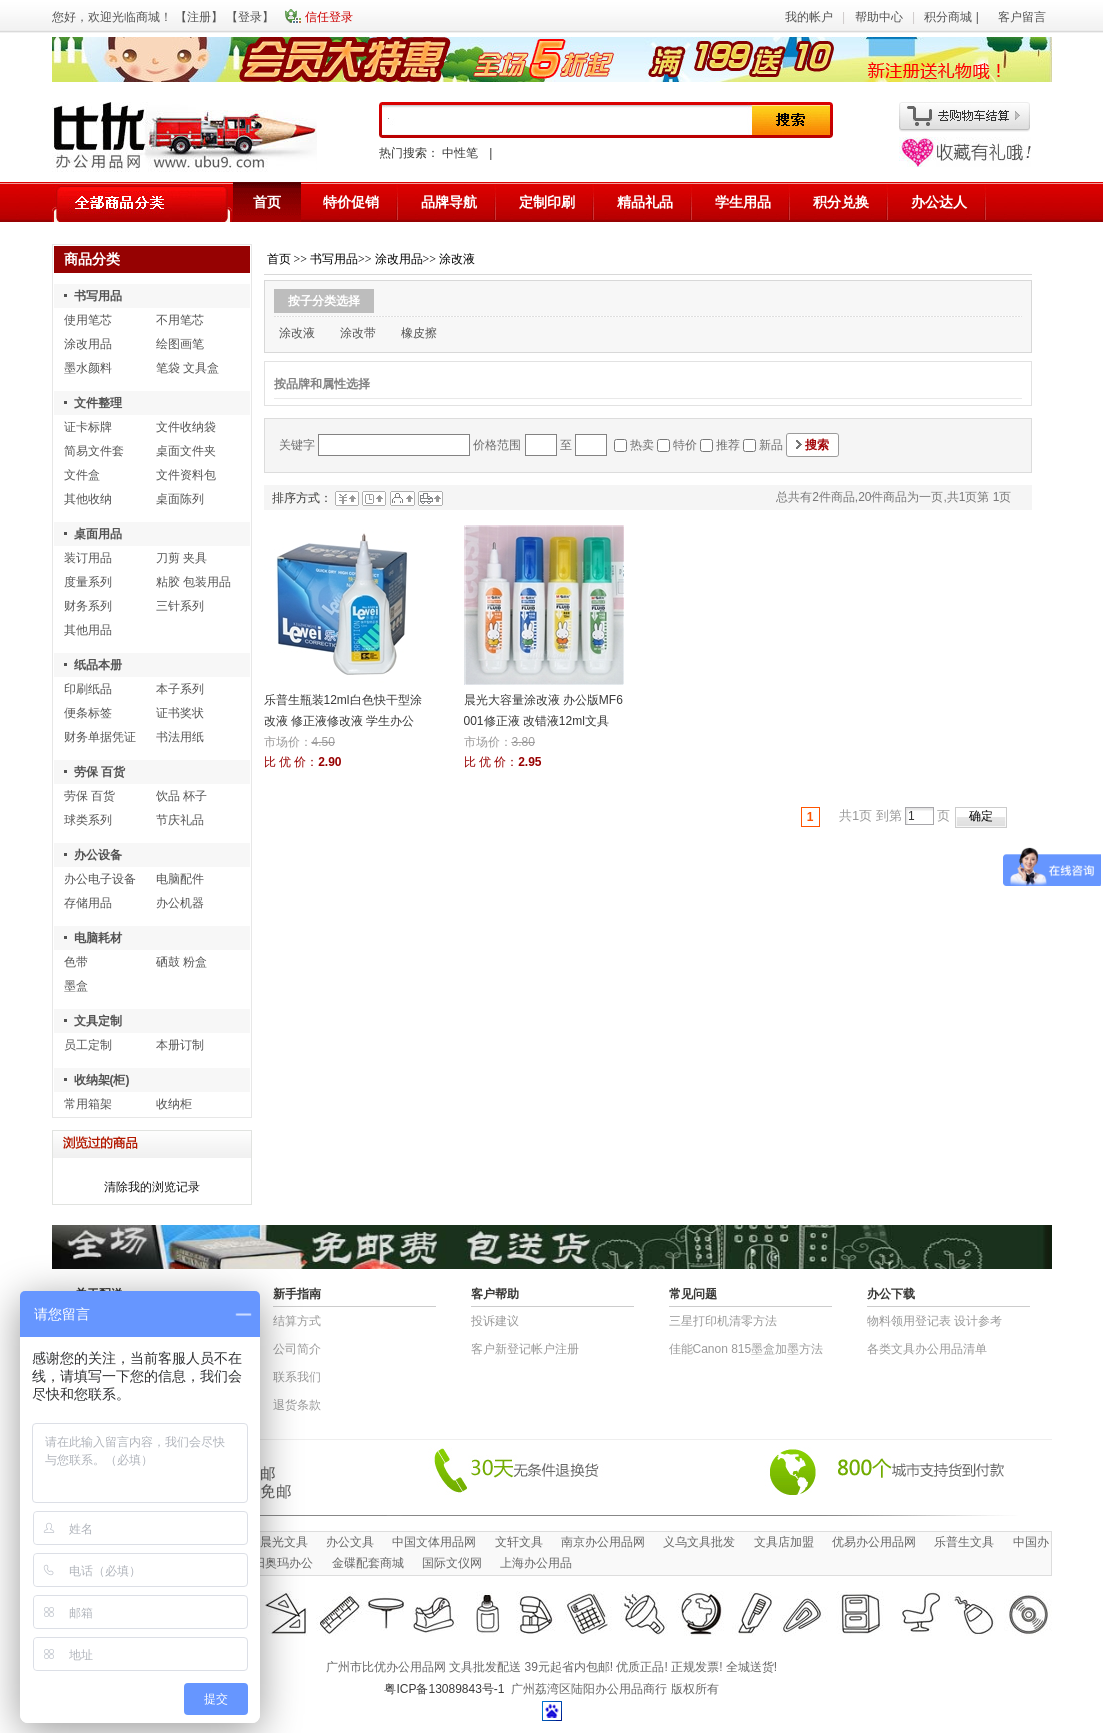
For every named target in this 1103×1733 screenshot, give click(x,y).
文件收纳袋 (186, 427)
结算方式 (297, 1321)
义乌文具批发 (699, 1542)
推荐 (728, 445)
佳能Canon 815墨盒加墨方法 (746, 1349)
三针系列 (180, 606)
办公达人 (939, 202)
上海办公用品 (536, 1563)
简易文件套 (94, 451)
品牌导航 (449, 202)
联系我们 (297, 1377)
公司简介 (297, 1349)
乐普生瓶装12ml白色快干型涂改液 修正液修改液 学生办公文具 (343, 721)
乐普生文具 (964, 1542)
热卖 (642, 445)
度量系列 (88, 582)
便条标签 (88, 713)
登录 (250, 17)
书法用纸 (180, 737)
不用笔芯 (180, 320)
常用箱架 (88, 1104)
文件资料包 (186, 475)
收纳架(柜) (102, 1080)
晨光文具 (284, 1542)
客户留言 (1022, 17)
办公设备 (98, 855)
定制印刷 (547, 202)
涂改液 (457, 259)
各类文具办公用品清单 (927, 1349)
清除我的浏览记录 (152, 1187)
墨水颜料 (88, 368)
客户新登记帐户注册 (525, 1349)
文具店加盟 (784, 1542)
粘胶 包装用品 (193, 582)
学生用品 (743, 202)
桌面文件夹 (186, 451)
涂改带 (358, 333)
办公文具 (350, 1542)
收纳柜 (174, 1104)
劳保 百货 (99, 772)
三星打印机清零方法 (723, 1321)
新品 (771, 445)
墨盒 (76, 986)
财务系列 (88, 606)
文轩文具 (519, 1542)
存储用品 (88, 903)
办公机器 (180, 903)
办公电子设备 (100, 879)
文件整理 (98, 403)
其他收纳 (88, 499)
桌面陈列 (180, 499)
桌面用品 (98, 534)
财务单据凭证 (100, 737)
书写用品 (98, 296)
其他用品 (88, 630)
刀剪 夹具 (181, 558)
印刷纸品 (88, 689)
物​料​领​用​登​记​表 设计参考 (934, 1321)
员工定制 (88, 1045)
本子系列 (180, 689)
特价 (685, 445)
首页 (267, 202)
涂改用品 (88, 344)
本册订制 (180, 1045)
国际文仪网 (452, 1563)
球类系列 (88, 820)
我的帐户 (809, 17)
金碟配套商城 (368, 1563)
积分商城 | (953, 17)
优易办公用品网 (874, 1542)
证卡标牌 (88, 427)
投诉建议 (495, 1321)
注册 (199, 17)
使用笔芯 (88, 320)
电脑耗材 (98, 938)
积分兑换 (841, 202)
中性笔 (460, 153)
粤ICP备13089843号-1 (444, 1689)
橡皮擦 (419, 333)
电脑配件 (180, 879)
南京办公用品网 (603, 1542)
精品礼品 (645, 202)
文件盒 (82, 475)
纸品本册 (98, 665)
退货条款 (297, 1405)
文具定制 (98, 1021)
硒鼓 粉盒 (181, 962)
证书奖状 (180, 713)
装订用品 (88, 558)
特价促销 (351, 202)
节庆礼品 (180, 820)
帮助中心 (879, 17)
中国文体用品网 (434, 1542)
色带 (76, 962)
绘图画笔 (180, 344)
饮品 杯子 (181, 796)
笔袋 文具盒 (187, 368)
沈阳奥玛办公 (277, 1563)
